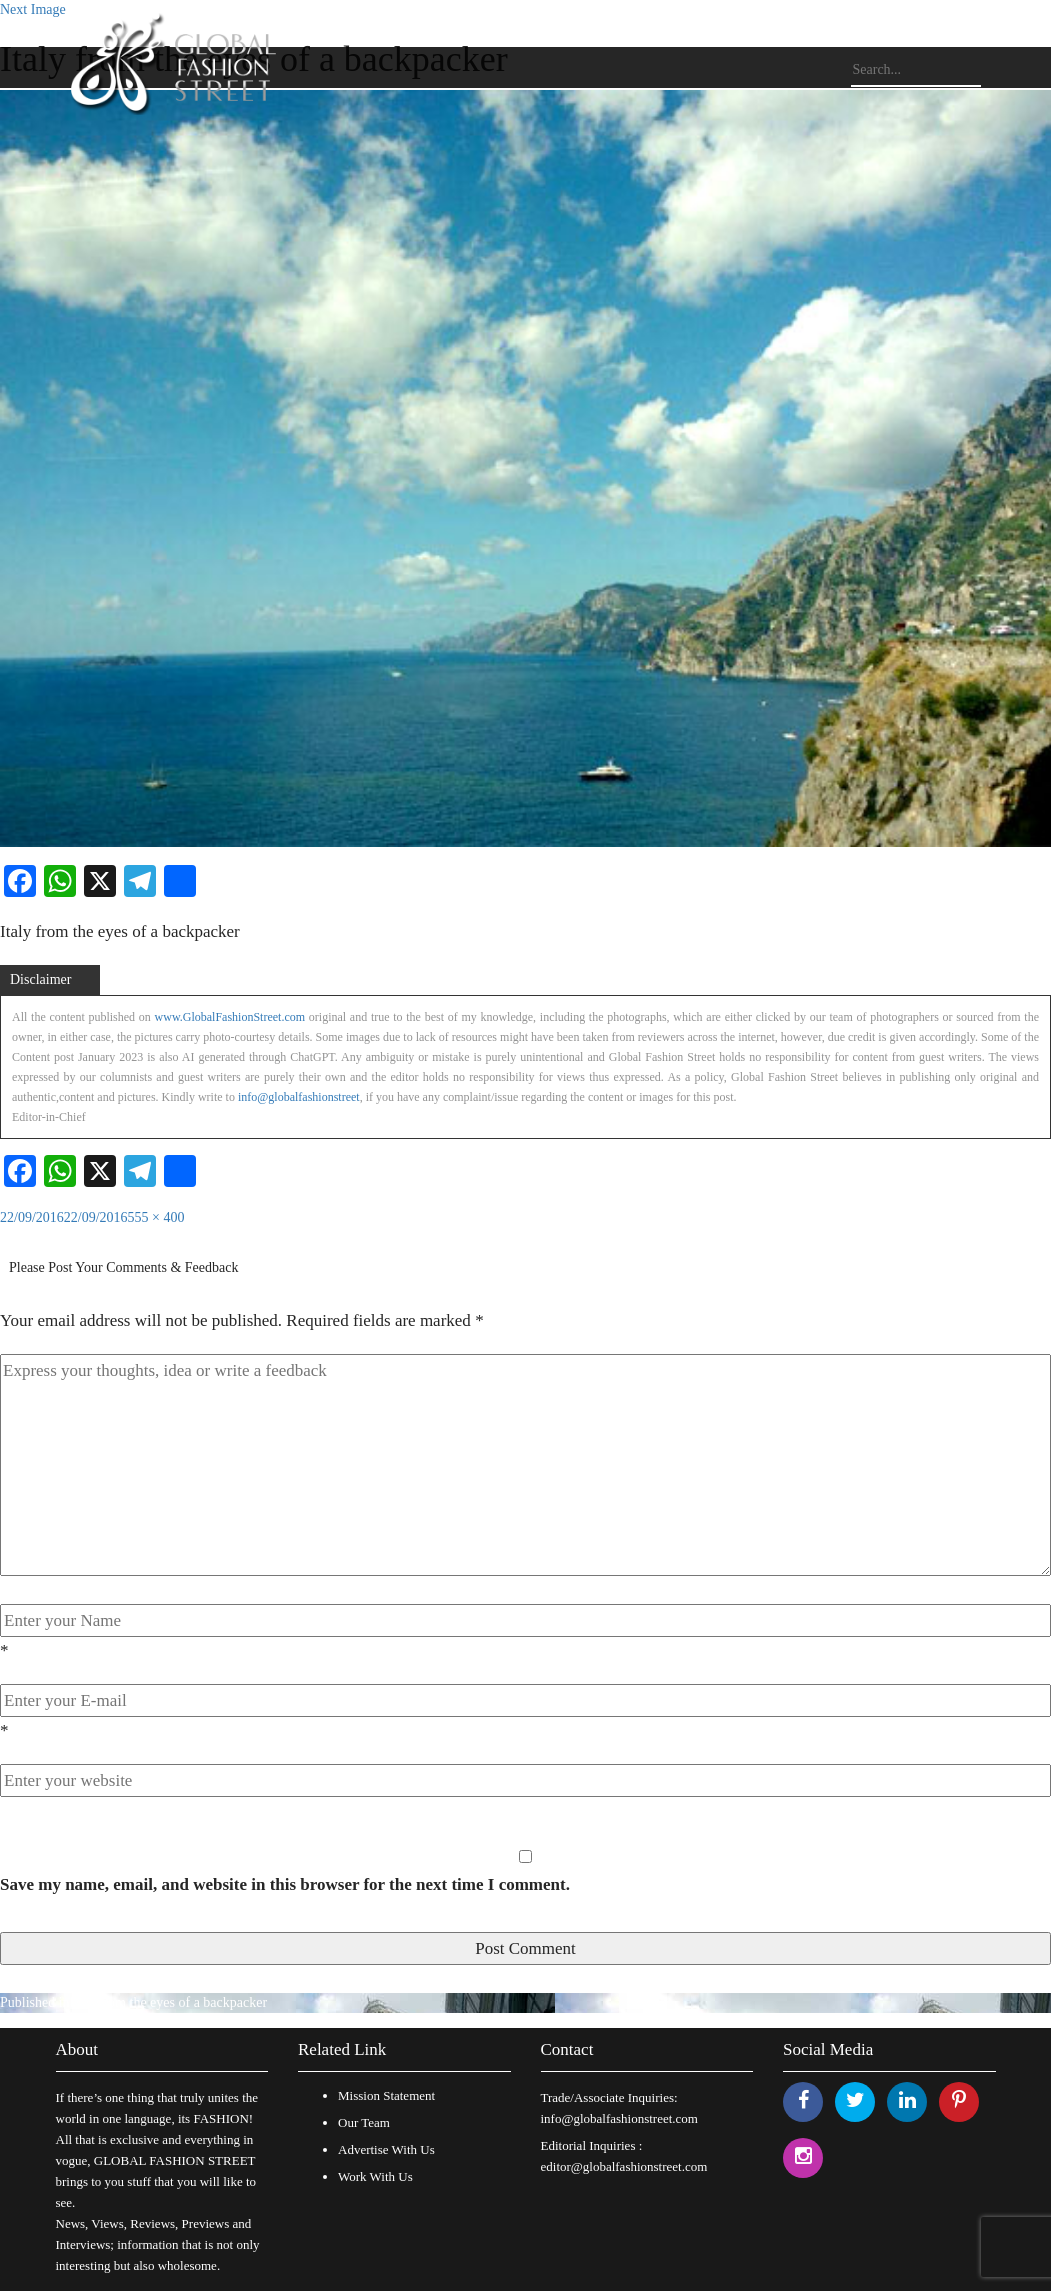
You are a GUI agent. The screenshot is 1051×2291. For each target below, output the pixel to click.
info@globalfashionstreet (299, 1097)
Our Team (364, 2122)
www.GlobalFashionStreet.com (230, 1017)
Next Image (33, 9)
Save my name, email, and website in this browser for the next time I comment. (285, 1884)
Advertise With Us (386, 2149)
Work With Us (375, 2176)
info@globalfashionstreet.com (619, 2118)
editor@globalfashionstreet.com (624, 2166)
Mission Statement (386, 2095)
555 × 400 (156, 1217)
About (77, 2049)
